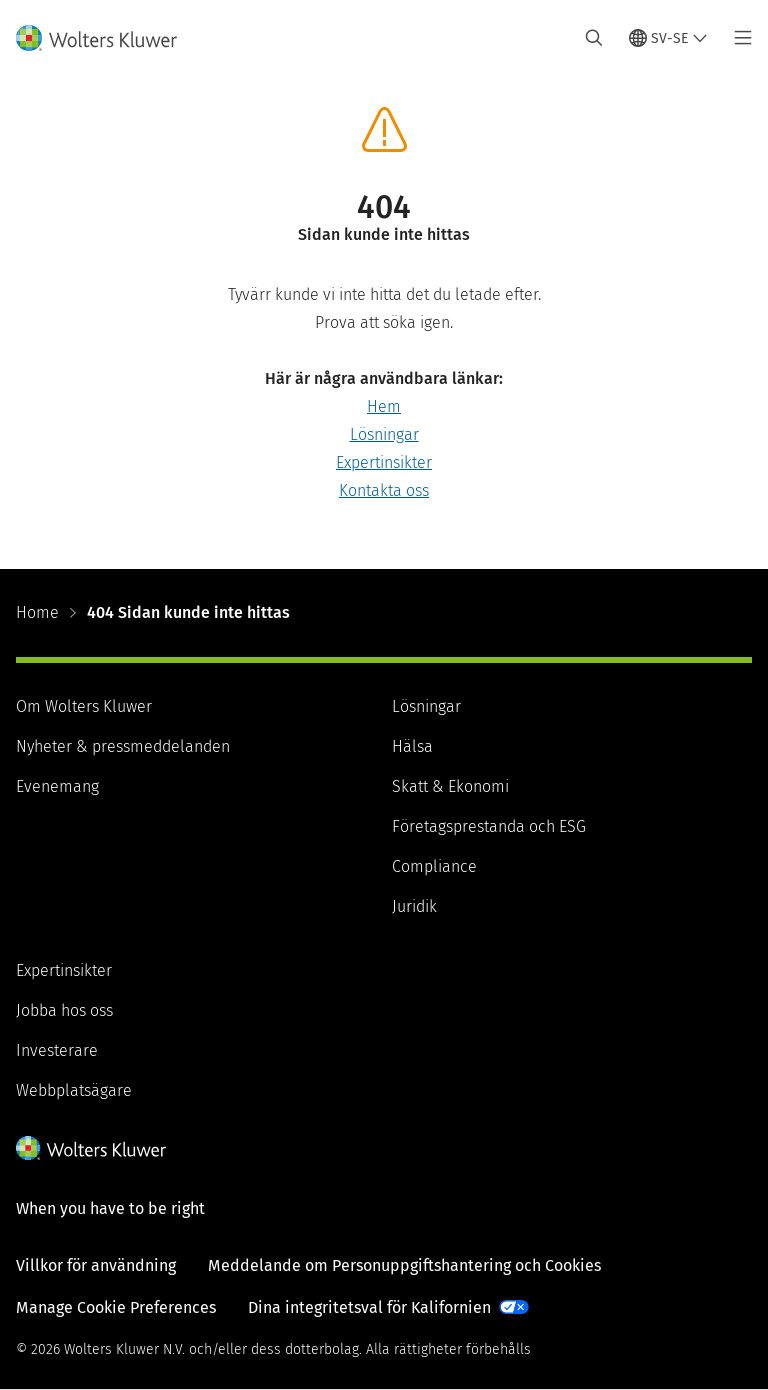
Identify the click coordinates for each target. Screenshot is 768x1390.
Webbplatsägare (74, 1090)
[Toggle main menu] (737, 38)
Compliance (434, 866)
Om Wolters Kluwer (84, 706)
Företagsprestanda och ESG (489, 826)
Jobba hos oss (64, 1010)
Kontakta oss (384, 490)
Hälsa (412, 746)
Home (37, 612)
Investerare (57, 1050)
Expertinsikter (384, 462)
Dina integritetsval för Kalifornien (369, 1307)
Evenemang (57, 786)
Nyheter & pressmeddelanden (123, 746)
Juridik (414, 906)
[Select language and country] (668, 38)
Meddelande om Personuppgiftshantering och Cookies (404, 1265)
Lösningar (384, 434)
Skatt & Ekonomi (450, 786)
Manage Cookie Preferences (116, 1307)
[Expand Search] (594, 38)
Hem (384, 406)
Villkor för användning (96, 1265)
